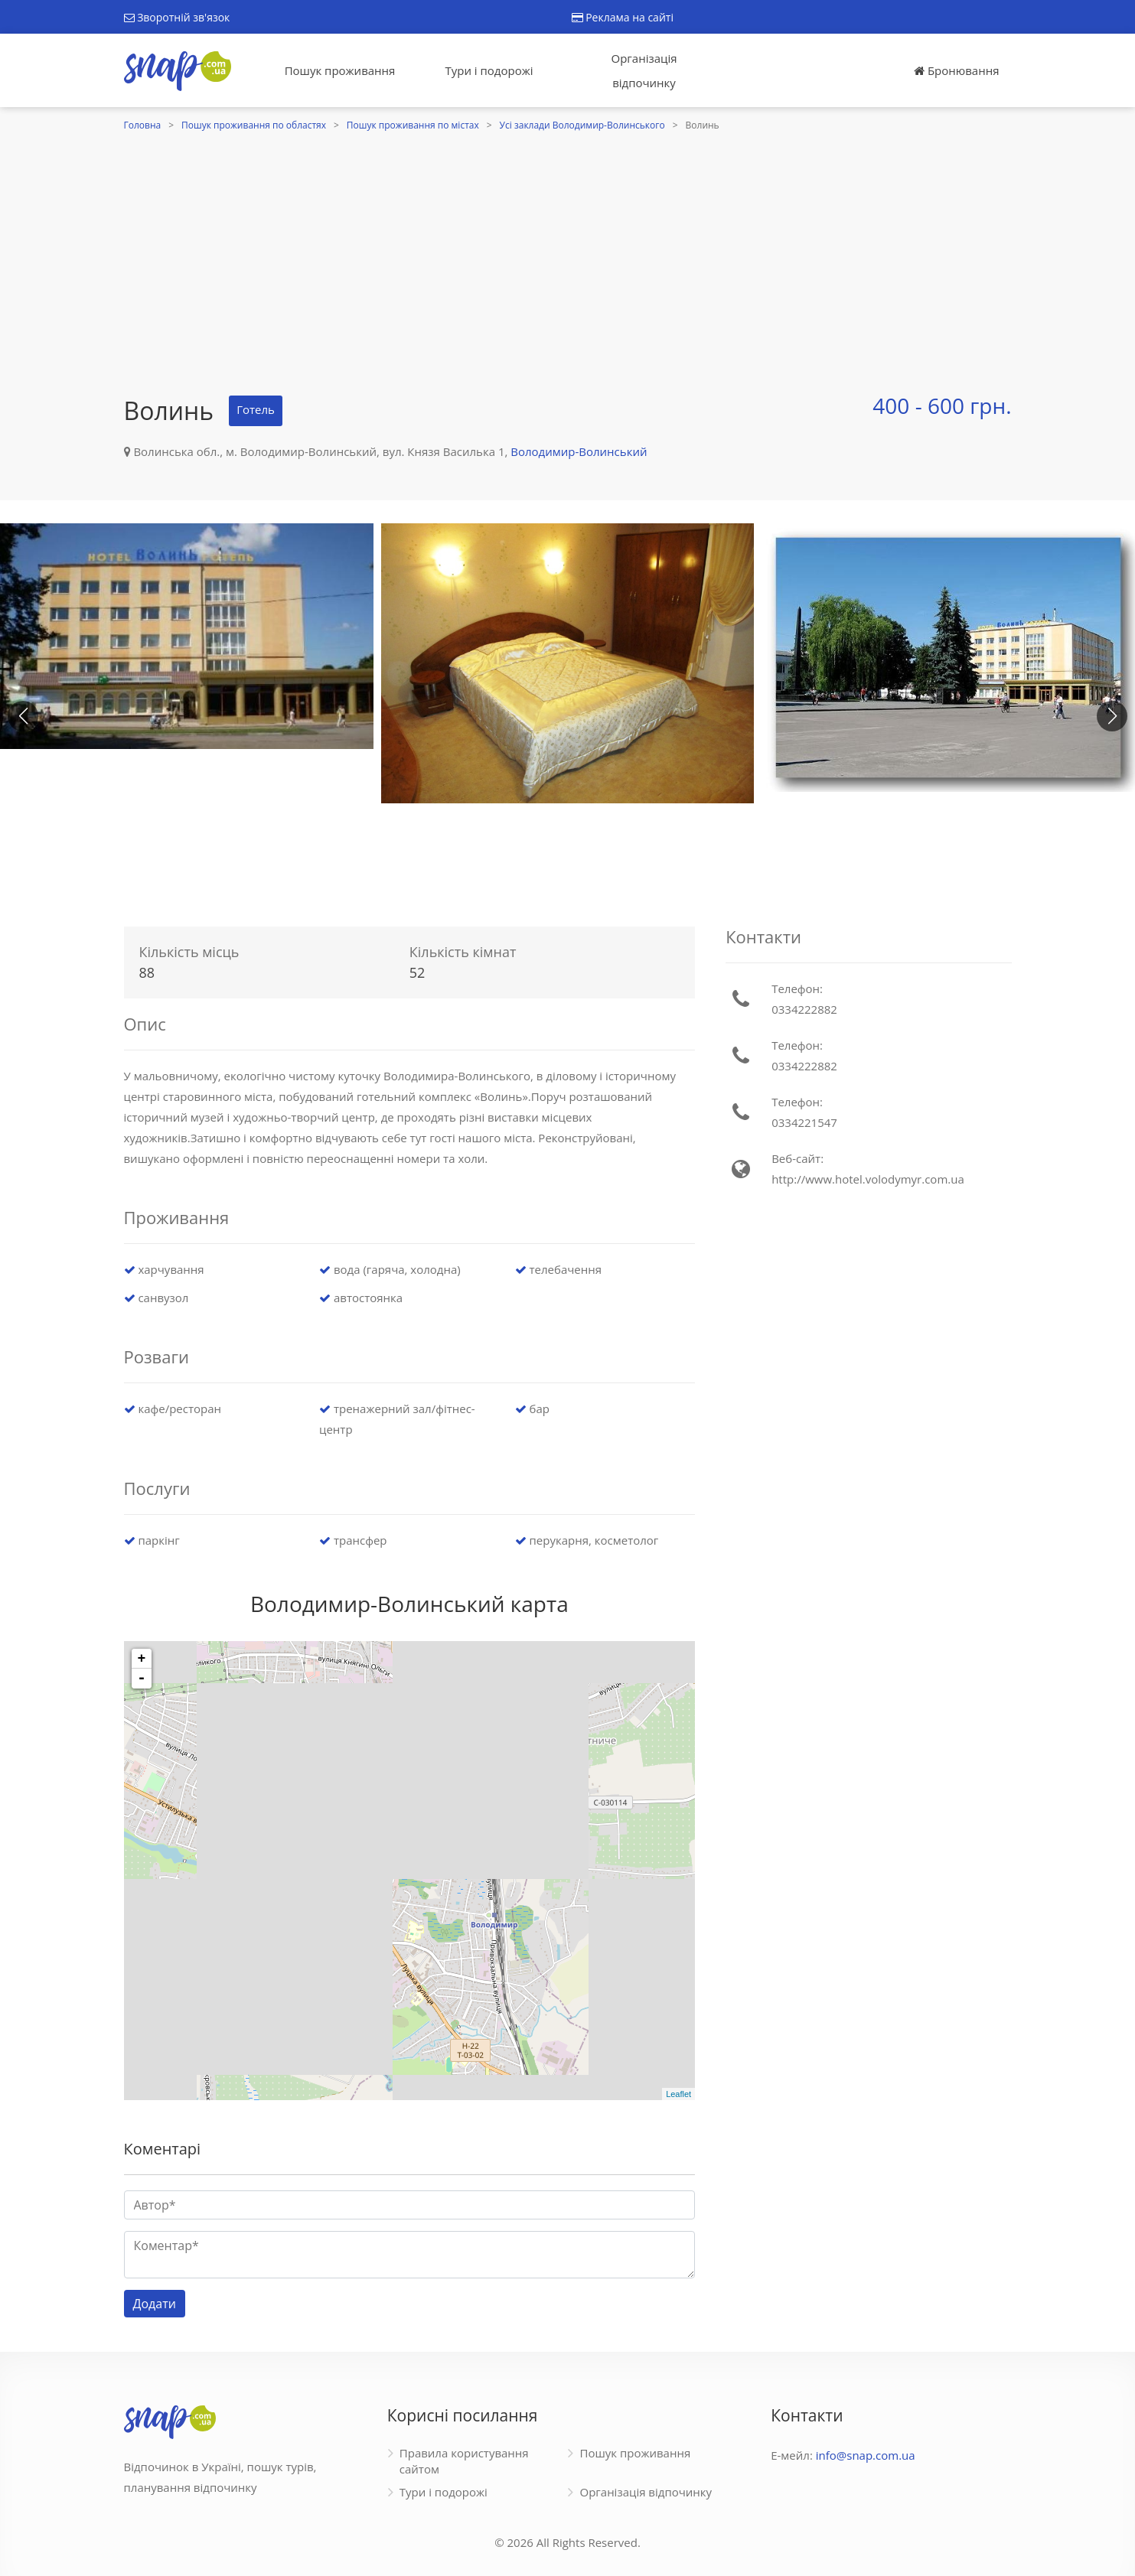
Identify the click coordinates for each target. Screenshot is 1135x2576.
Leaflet (678, 2094)
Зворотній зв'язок (177, 17)
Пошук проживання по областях (253, 125)
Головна (142, 125)
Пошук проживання (340, 70)
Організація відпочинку (644, 70)
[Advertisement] (568, 250)
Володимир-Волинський (578, 451)
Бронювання (956, 70)
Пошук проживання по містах (413, 125)
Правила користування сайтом (464, 2461)
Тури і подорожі (489, 70)
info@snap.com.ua (865, 2455)
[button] (1112, 716)
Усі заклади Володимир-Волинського (582, 125)
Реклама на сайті (622, 17)
